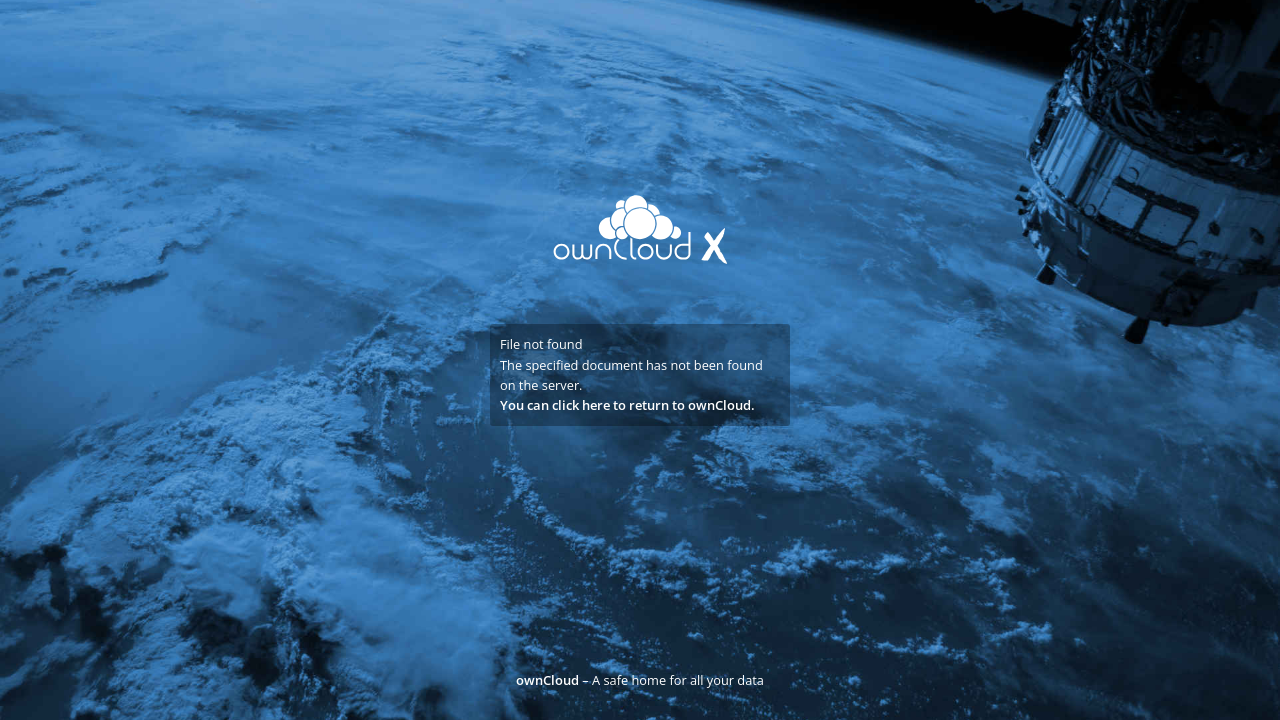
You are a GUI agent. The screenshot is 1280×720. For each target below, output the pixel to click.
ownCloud (547, 680)
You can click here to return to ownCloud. (627, 405)
